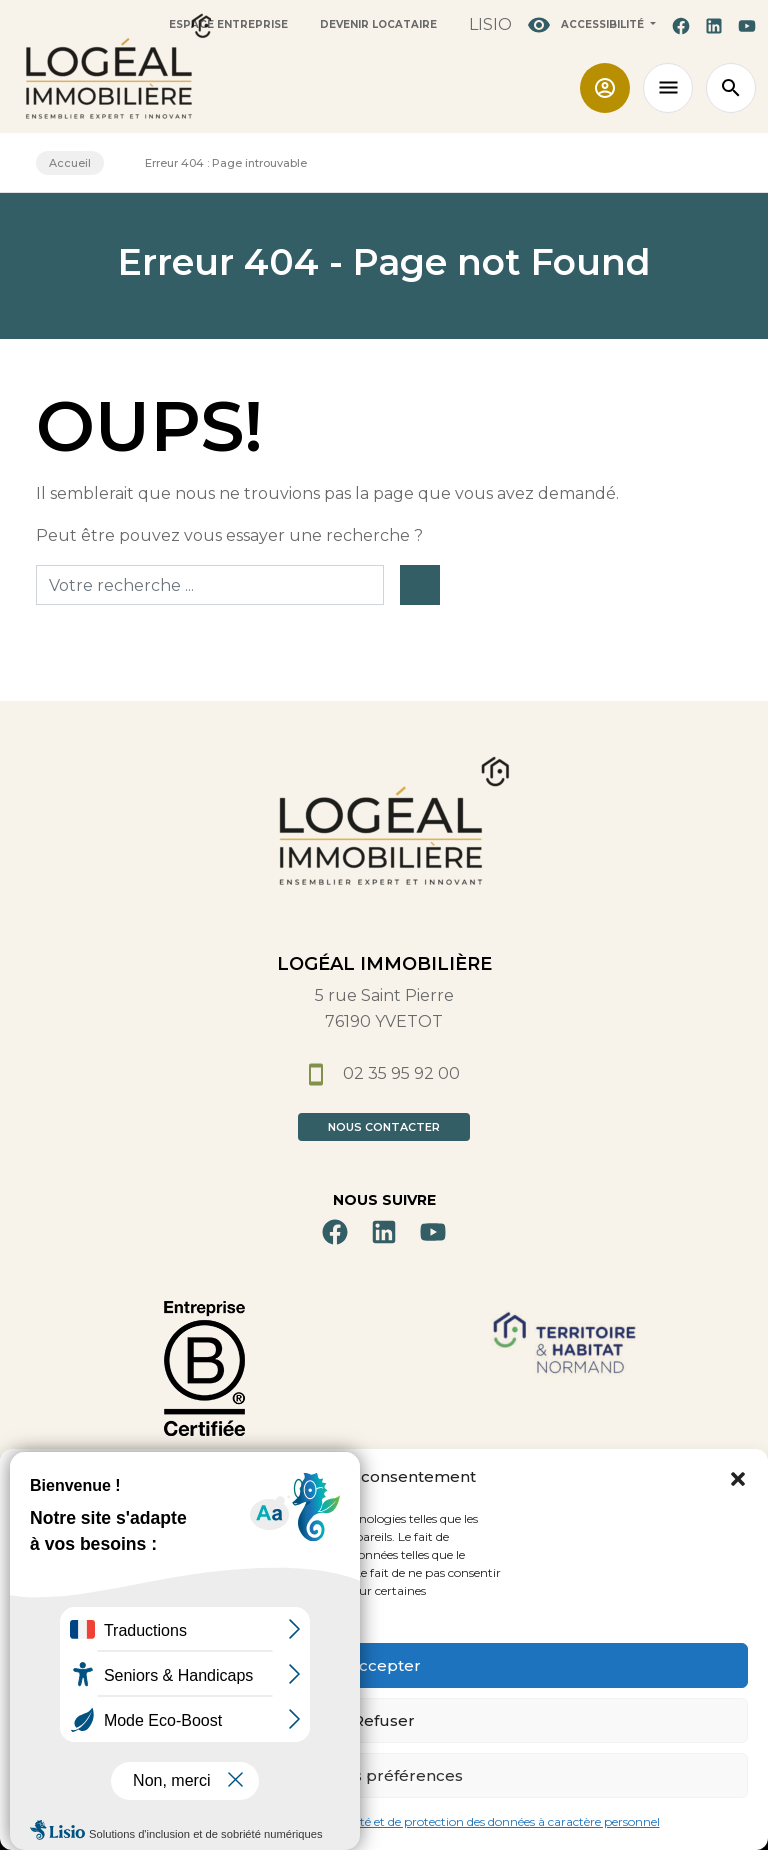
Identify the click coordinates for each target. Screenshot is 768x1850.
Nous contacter (384, 1127)
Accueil (70, 163)
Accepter (384, 1665)
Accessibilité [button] (587, 25)
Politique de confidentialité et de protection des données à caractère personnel (440, 1821)
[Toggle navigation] (668, 88)
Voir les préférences (384, 1775)
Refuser (384, 1720)
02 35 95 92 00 (384, 1073)
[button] (738, 1477)
